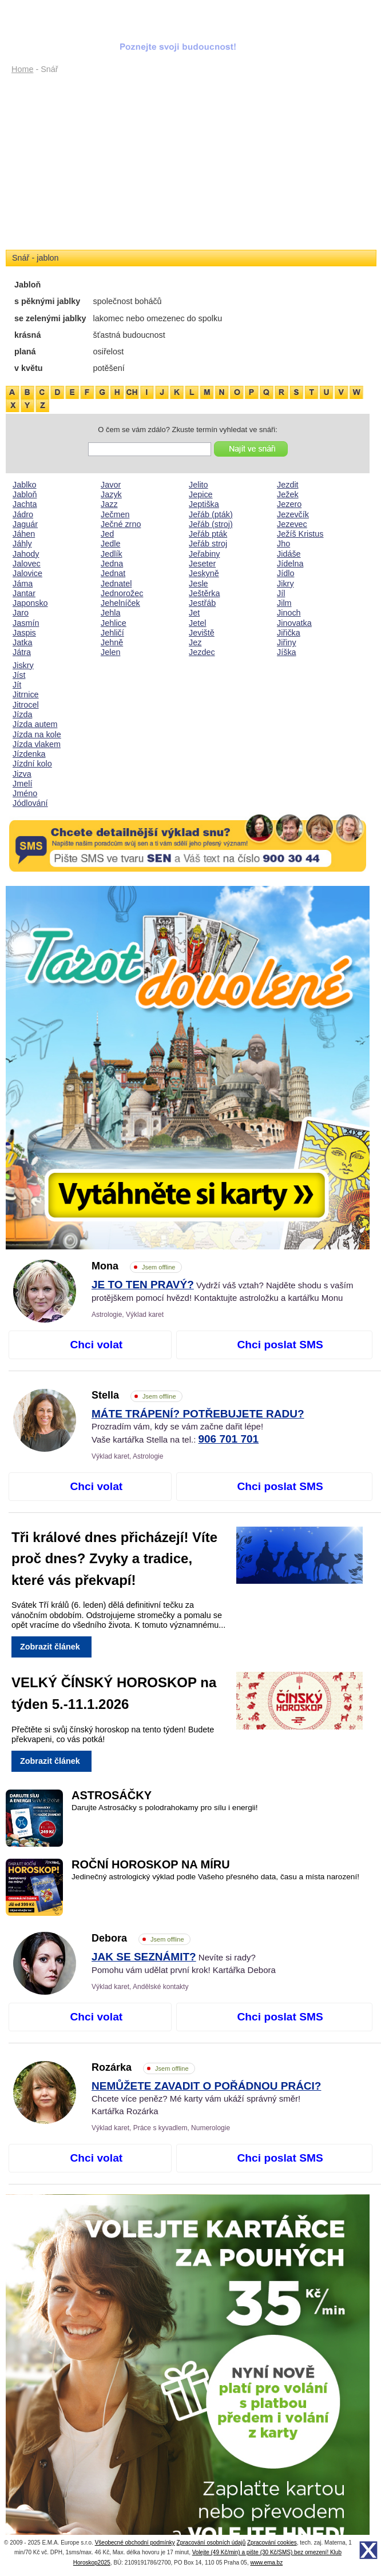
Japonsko (30, 603)
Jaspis (24, 632)
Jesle (198, 583)
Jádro (23, 514)
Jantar (24, 593)
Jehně (112, 642)
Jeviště (202, 632)
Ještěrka (204, 593)
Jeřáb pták (208, 533)
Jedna (112, 563)
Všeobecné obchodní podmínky (135, 2542)
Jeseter (202, 563)
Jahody (26, 553)
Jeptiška (204, 504)
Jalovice (27, 573)
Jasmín (26, 623)
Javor (111, 484)
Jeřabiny (204, 553)
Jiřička (288, 632)
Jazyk (111, 494)
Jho (283, 543)
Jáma (23, 583)
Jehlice (113, 623)
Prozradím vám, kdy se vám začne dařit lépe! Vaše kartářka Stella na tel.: (198, 1426)
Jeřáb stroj (208, 543)
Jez (195, 642)
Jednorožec (122, 593)
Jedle (110, 543)
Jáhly (22, 543)
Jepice (201, 494)
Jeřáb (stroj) (211, 524)
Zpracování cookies (272, 2542)
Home (22, 69)
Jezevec (292, 524)
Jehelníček (120, 603)
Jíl (281, 593)
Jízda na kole (37, 734)
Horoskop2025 (91, 2562)
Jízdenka (29, 753)
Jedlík (111, 553)
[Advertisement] (188, 163)
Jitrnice (26, 694)
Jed (107, 533)
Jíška (286, 652)
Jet (194, 612)
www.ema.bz (266, 2562)
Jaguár (25, 524)
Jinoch (289, 612)
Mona (137, 1266)
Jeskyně (204, 573)
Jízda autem (35, 724)
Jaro (21, 612)
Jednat (113, 573)
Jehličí (112, 632)
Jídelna (290, 563)
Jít (17, 684)
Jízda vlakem (37, 744)
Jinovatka (294, 623)
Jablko (25, 484)
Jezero (289, 504)
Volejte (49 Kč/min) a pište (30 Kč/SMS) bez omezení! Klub (267, 2552)
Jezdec (202, 652)
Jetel (197, 623)
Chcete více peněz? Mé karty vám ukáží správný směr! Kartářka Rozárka (206, 2099)
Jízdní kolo (32, 763)
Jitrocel (26, 704)
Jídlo (285, 573)
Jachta (25, 504)
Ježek (288, 494)
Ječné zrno (121, 524)
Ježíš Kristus (300, 533)
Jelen (110, 652)
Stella (137, 1395)
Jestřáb (202, 603)
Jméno (25, 793)
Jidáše (289, 553)
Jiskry (23, 665)
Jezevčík (293, 514)
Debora (141, 1938)
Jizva (22, 773)
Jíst (19, 675)
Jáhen (24, 533)
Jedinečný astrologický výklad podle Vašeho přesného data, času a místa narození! (215, 1876)
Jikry (285, 583)
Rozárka (143, 2067)
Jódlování (30, 803)
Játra (22, 652)
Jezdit (288, 484)
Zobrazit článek (50, 1646)
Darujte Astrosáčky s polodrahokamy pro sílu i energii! (165, 1807)
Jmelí (22, 783)
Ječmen (115, 514)
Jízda (22, 714)
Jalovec (27, 563)
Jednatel (116, 583)
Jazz (109, 504)
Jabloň (25, 494)
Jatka (22, 642)
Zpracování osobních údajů (211, 2542)
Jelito (198, 484)
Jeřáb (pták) (211, 514)
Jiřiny (286, 642)
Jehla (110, 612)
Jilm (284, 603)
